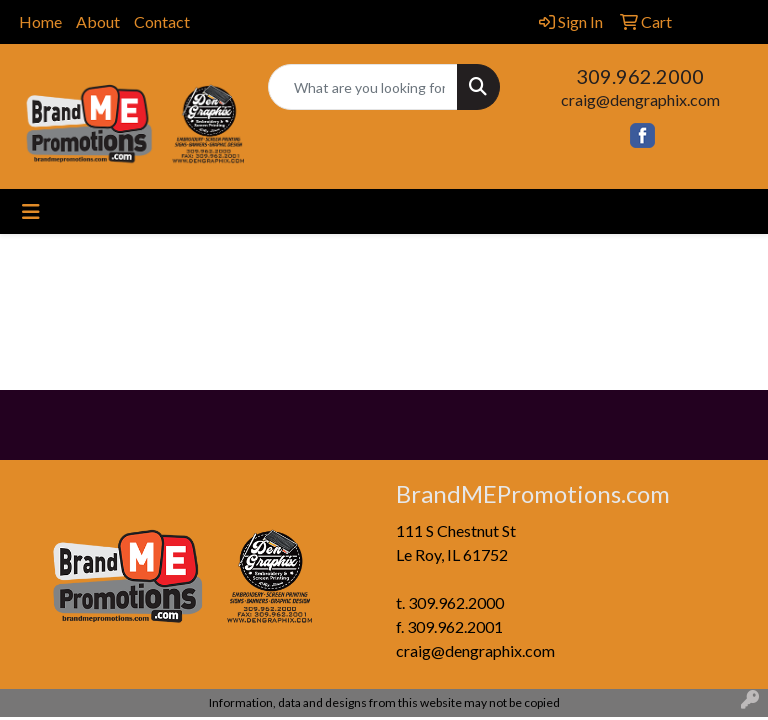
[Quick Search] (363, 87)
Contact (162, 21)
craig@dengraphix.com (640, 99)
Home (40, 21)
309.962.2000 (640, 76)
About (98, 21)
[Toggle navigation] (31, 211)
